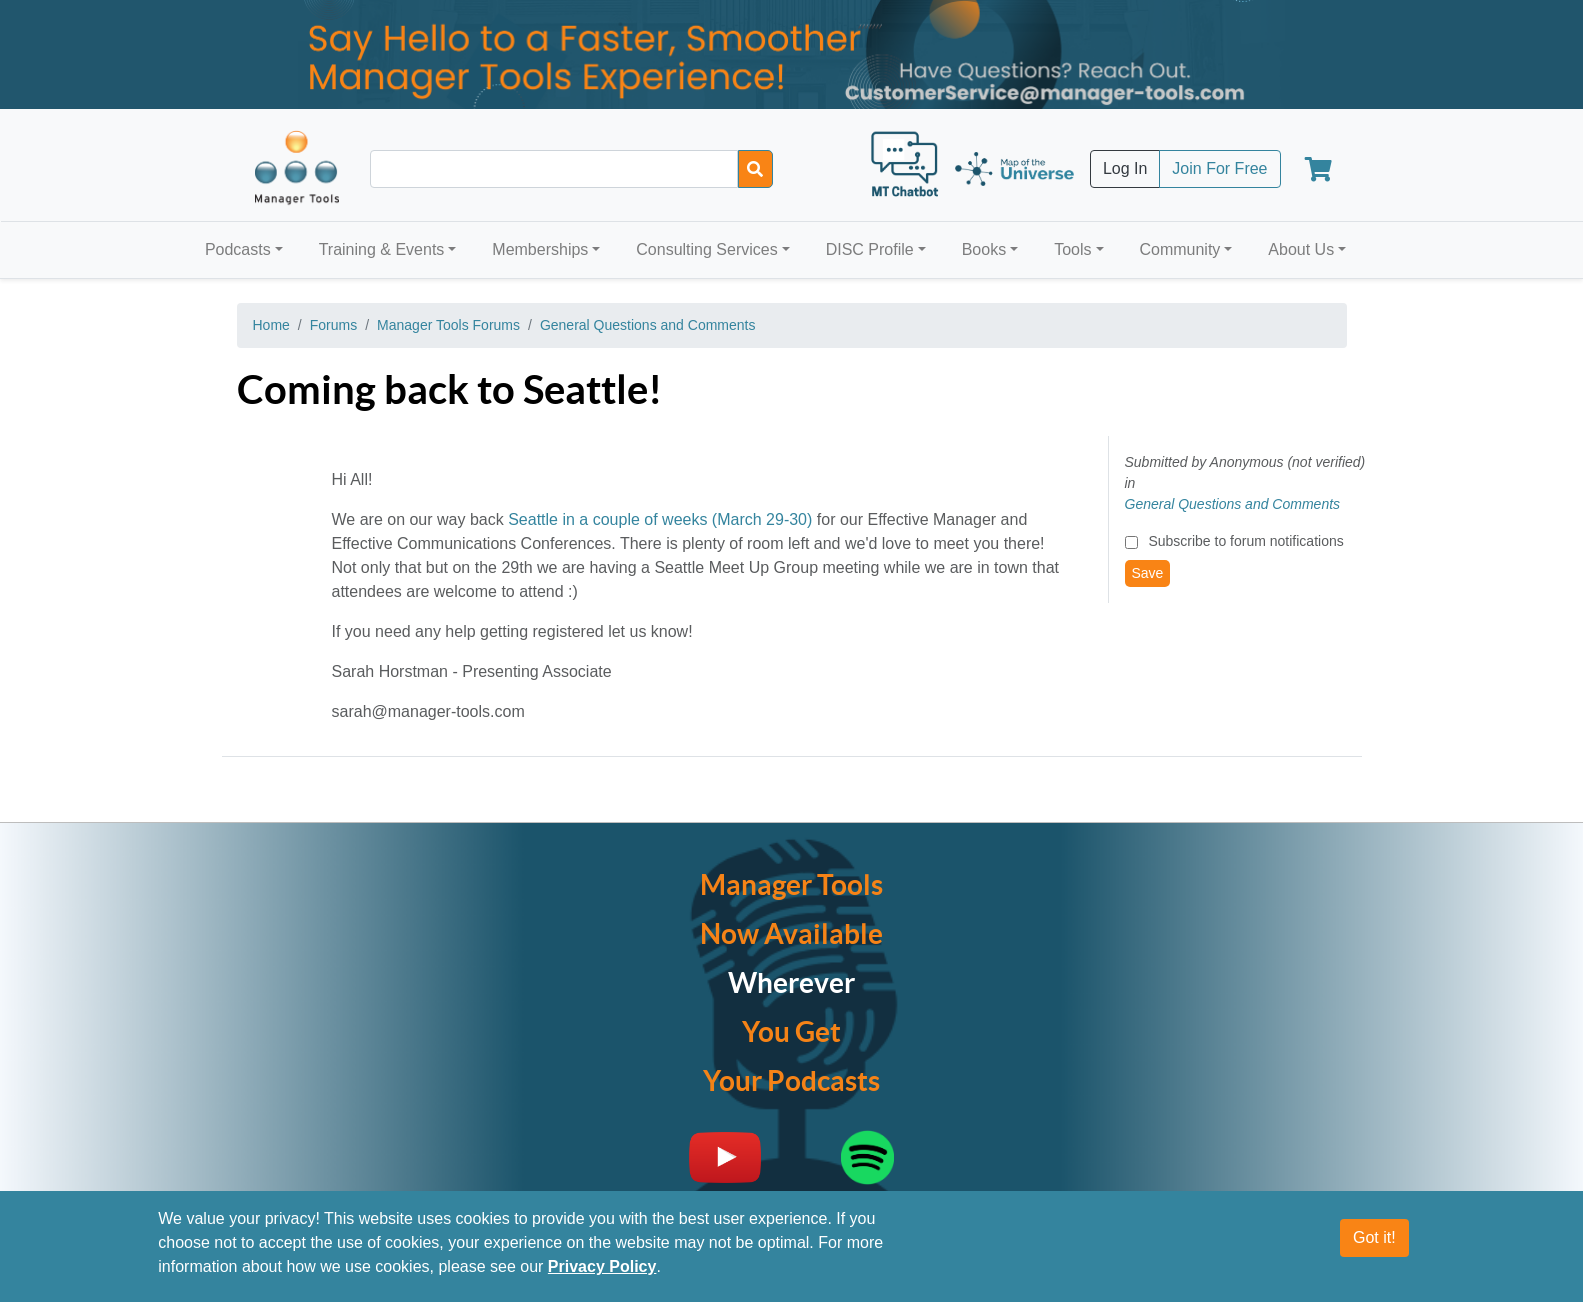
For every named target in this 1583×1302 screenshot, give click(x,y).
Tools (1072, 249)
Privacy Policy (602, 1266)
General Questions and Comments (648, 325)
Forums (333, 325)
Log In (1125, 168)
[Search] (755, 169)
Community (1179, 249)
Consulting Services (706, 249)
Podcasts (238, 249)
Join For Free (1219, 168)
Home (271, 325)
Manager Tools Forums (448, 325)
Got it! (1374, 1237)
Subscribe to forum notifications (1245, 541)
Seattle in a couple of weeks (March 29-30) (660, 519)
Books (984, 249)
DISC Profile (870, 249)
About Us (1301, 249)
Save (1148, 573)
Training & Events (382, 249)
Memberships (540, 249)
